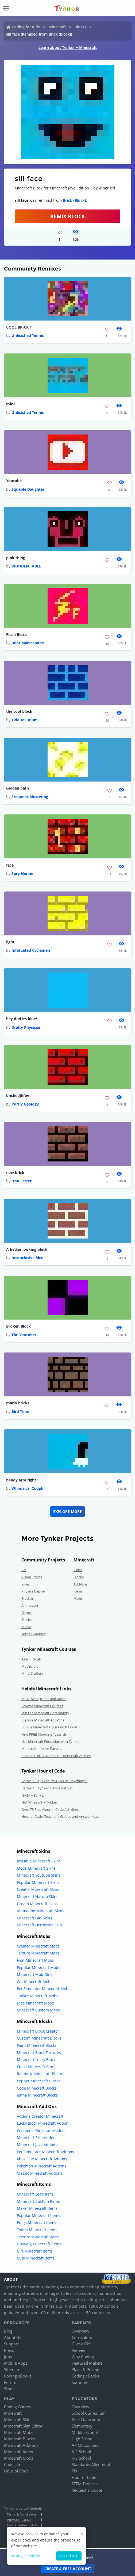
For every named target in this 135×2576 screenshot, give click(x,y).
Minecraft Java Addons (37, 2144)
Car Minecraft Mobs (34, 1981)
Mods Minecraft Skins (36, 1868)
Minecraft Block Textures (39, 2052)
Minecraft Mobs (18, 2432)
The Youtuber (23, 1334)
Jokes (25, 1584)
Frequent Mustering (29, 796)
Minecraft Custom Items (38, 2201)
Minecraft (57, 26)
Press (9, 2350)
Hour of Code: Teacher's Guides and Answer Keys (60, 1816)
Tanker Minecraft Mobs (37, 1995)
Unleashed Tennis (27, 335)
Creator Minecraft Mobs (38, 1946)
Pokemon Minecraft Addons (41, 2166)
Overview (80, 2331)
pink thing (15, 557)
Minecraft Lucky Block (36, 2059)
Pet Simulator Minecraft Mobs (43, 1988)
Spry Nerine (22, 873)
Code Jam (12, 2464)
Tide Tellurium (24, 719)
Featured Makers (87, 2363)
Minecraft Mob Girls (35, 1974)
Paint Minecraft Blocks (37, 2045)
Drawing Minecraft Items (39, 2243)
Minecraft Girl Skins (34, 1917)
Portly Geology (25, 1104)
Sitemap (11, 2369)
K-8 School (81, 2458)
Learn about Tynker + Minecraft (67, 47)
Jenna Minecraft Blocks (37, 2095)
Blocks (80, 26)
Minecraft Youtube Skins (38, 1875)
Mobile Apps (15, 2363)
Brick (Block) (74, 200)
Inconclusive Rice (27, 1257)
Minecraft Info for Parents (41, 1748)
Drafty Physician (26, 1027)
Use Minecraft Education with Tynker (50, 1741)
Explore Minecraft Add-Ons (42, 1720)
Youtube (14, 480)
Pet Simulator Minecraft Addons (45, 2151)
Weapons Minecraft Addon (41, 2130)
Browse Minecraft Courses (42, 1706)
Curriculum (82, 2337)
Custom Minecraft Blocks (39, 2038)
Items (78, 1591)
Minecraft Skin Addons (37, 2137)
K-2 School (81, 2451)
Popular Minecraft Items (38, 2215)
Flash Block (16, 634)
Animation (29, 1605)
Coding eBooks (18, 2376)
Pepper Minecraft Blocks (38, 2080)
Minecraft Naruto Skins (37, 1896)
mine (11, 403)
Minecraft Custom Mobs (38, 2010)
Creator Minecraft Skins (38, 1889)
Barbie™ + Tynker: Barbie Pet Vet (47, 1788)
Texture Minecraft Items (38, 2236)
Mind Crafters (32, 1673)
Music (26, 1626)
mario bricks (17, 1402)
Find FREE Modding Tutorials (44, 1734)
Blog (8, 2331)
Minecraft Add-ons (21, 2445)
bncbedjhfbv (17, 1095)
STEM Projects (85, 2483)
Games (26, 1612)
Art (23, 1569)
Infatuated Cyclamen (30, 950)
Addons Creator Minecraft (40, 2116)
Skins (78, 1569)
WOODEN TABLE (26, 566)
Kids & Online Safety (22, 2525)
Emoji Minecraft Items (36, 2222)
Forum (10, 2382)
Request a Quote (87, 2490)
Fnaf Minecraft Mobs (35, 1960)
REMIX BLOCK (67, 216)
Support (11, 2343)
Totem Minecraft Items (37, 2229)
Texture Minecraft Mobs (38, 1953)
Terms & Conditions (21, 2514)
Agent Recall (31, 1659)
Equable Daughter (27, 489)
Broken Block (18, 1326)
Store (9, 2388)
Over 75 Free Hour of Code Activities (50, 1809)
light (10, 941)
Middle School (85, 2432)
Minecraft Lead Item (35, 2194)
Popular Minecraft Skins (38, 1882)
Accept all (68, 2556)
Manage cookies (25, 2555)
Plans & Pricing (85, 2369)
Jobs (8, 2356)
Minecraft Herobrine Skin (39, 1924)
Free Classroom (86, 2419)
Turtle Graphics (33, 1634)
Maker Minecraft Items (37, 2208)
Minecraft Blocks (19, 2438)
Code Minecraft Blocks (37, 2088)
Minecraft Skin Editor (23, 2426)
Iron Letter (21, 1180)
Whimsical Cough (27, 1488)
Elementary (82, 2426)
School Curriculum (89, 2413)
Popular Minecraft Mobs (38, 1967)
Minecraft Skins (18, 2419)
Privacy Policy (19, 2520)
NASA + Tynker (33, 1795)
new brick (15, 1172)
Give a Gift (81, 2343)
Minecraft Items (18, 2451)
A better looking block (27, 1249)
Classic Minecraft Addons (39, 2173)
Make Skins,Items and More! (43, 1698)
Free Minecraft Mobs (35, 2003)
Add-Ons (80, 1584)
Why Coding (83, 2356)
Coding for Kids (26, 26)
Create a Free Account (67, 2568)
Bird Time (20, 1411)
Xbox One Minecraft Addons (42, 2158)
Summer (79, 2382)
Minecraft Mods (18, 2458)
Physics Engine (33, 1591)
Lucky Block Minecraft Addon (42, 2123)
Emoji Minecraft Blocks (37, 2066)
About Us (12, 2337)
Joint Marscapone (27, 642)
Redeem (79, 2350)
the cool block (19, 711)
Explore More (67, 1511)
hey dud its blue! (21, 1018)
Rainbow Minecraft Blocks (40, 2073)
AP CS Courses (85, 2445)
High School (83, 2438)
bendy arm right (21, 1480)
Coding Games (17, 2406)
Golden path (17, 788)
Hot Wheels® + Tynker (39, 1802)
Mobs (78, 1598)
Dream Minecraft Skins (37, 1903)
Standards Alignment (91, 2464)
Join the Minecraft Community (45, 1712)
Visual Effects (31, 1577)
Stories (26, 1619)
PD (74, 2471)
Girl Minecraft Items (35, 2251)
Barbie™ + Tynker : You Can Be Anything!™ (54, 1780)
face (10, 865)
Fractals (27, 1598)
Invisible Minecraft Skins (39, 1861)
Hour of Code (16, 2471)
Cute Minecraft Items (36, 2258)
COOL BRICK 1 (19, 327)
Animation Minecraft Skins (40, 1910)
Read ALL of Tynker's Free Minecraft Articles (56, 1755)
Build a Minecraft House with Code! (49, 1727)
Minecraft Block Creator (38, 2031)
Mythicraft (29, 1666)
